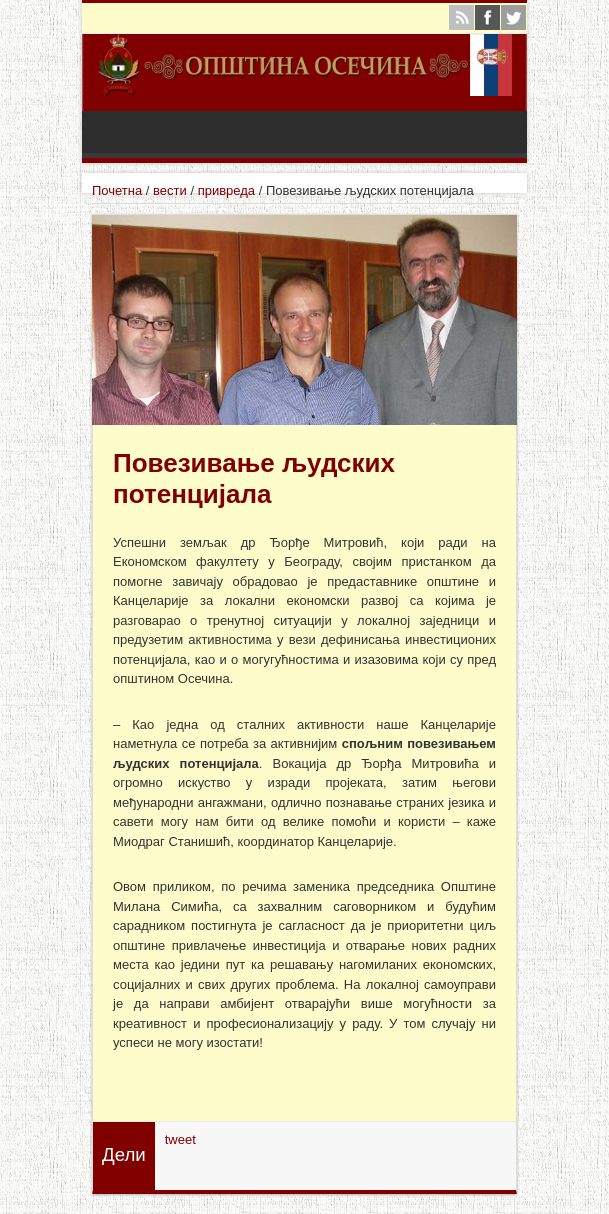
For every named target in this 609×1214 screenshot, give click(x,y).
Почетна (117, 190)
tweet (180, 1139)
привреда (226, 190)
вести (170, 190)
